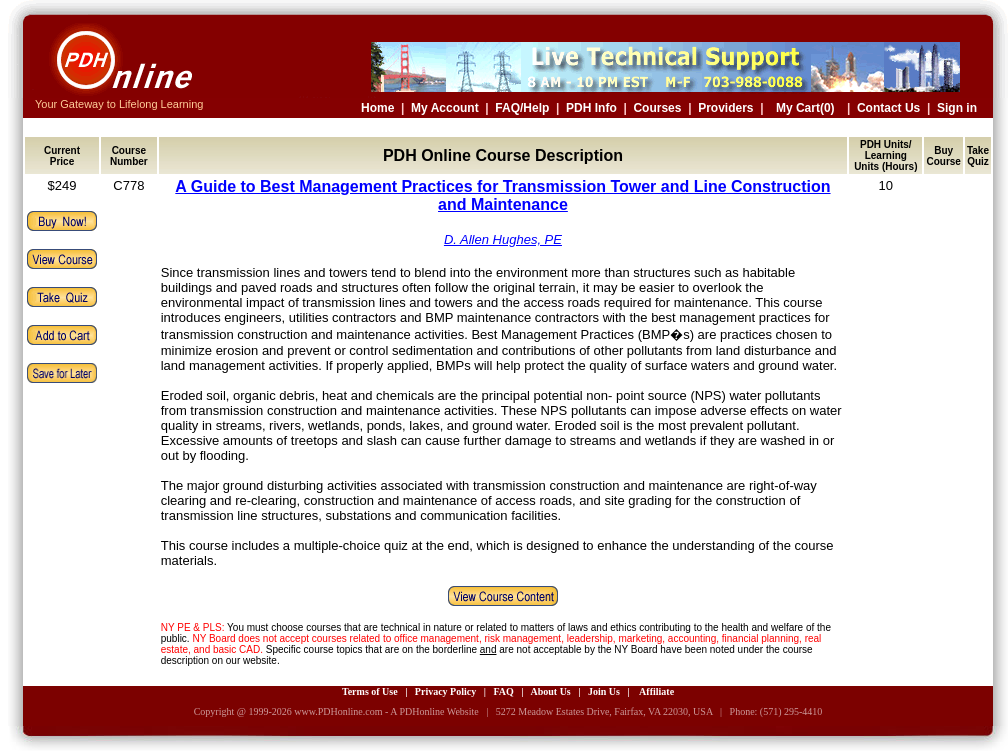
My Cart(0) (805, 108)
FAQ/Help (522, 108)
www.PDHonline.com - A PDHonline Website (386, 711)
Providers (725, 108)
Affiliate (656, 691)
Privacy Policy (445, 691)
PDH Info (591, 108)
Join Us (604, 691)
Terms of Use (370, 691)
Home (377, 108)
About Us (550, 691)
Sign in (957, 108)
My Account (445, 108)
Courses (657, 108)
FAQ (503, 691)
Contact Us (888, 108)
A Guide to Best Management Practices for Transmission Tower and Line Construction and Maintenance (502, 195)
